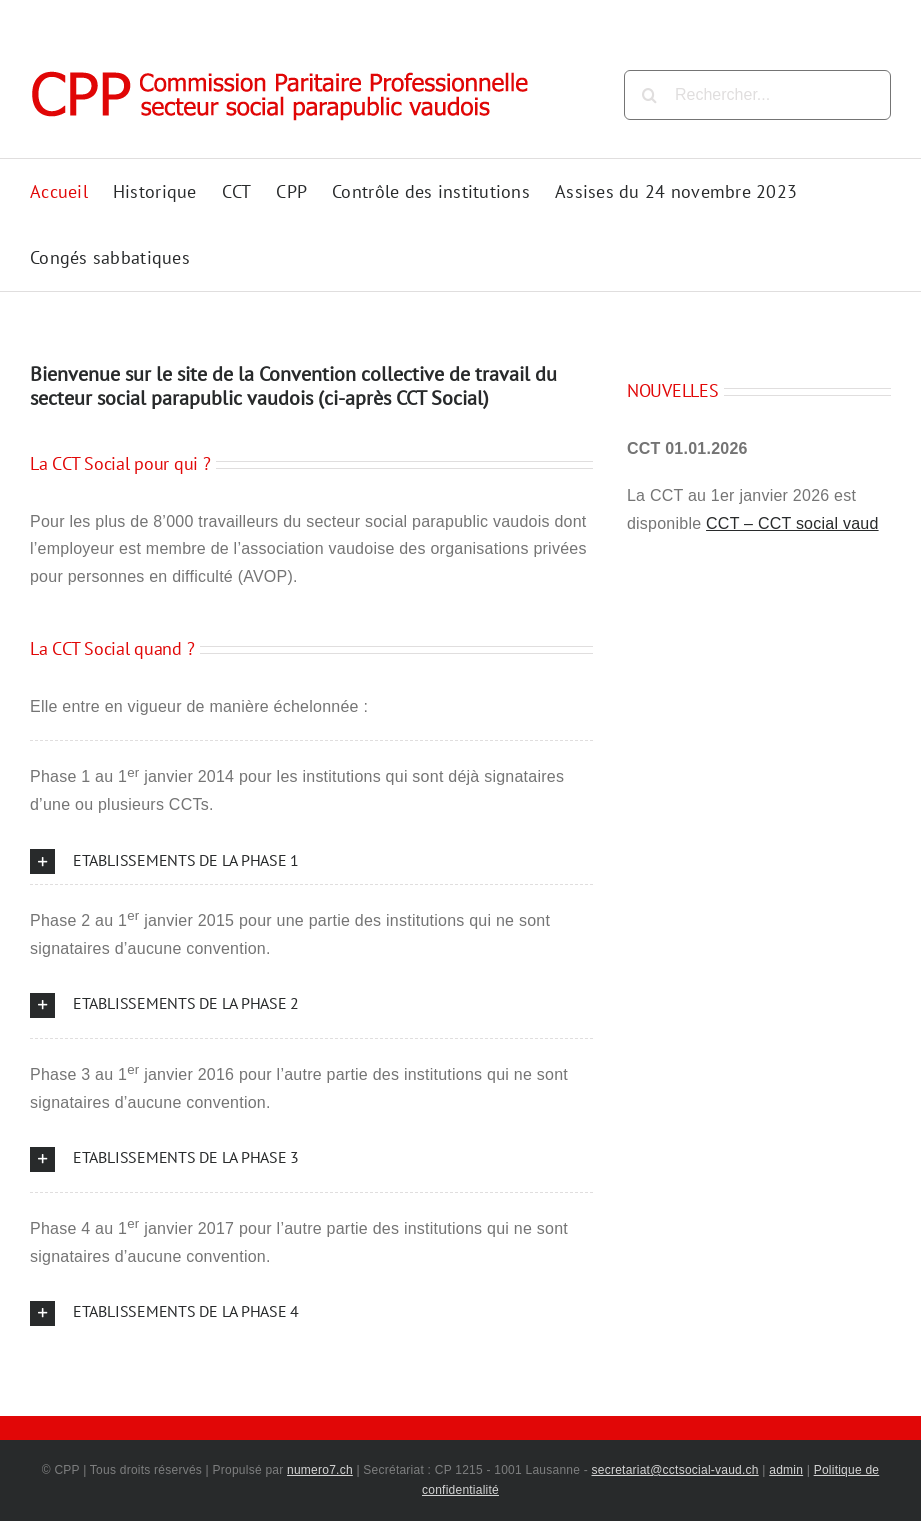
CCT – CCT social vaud (792, 523)
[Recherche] (649, 95)
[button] (311, 862)
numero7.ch (320, 1470)
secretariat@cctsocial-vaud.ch (675, 1470)
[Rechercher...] (757, 95)
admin (786, 1470)
